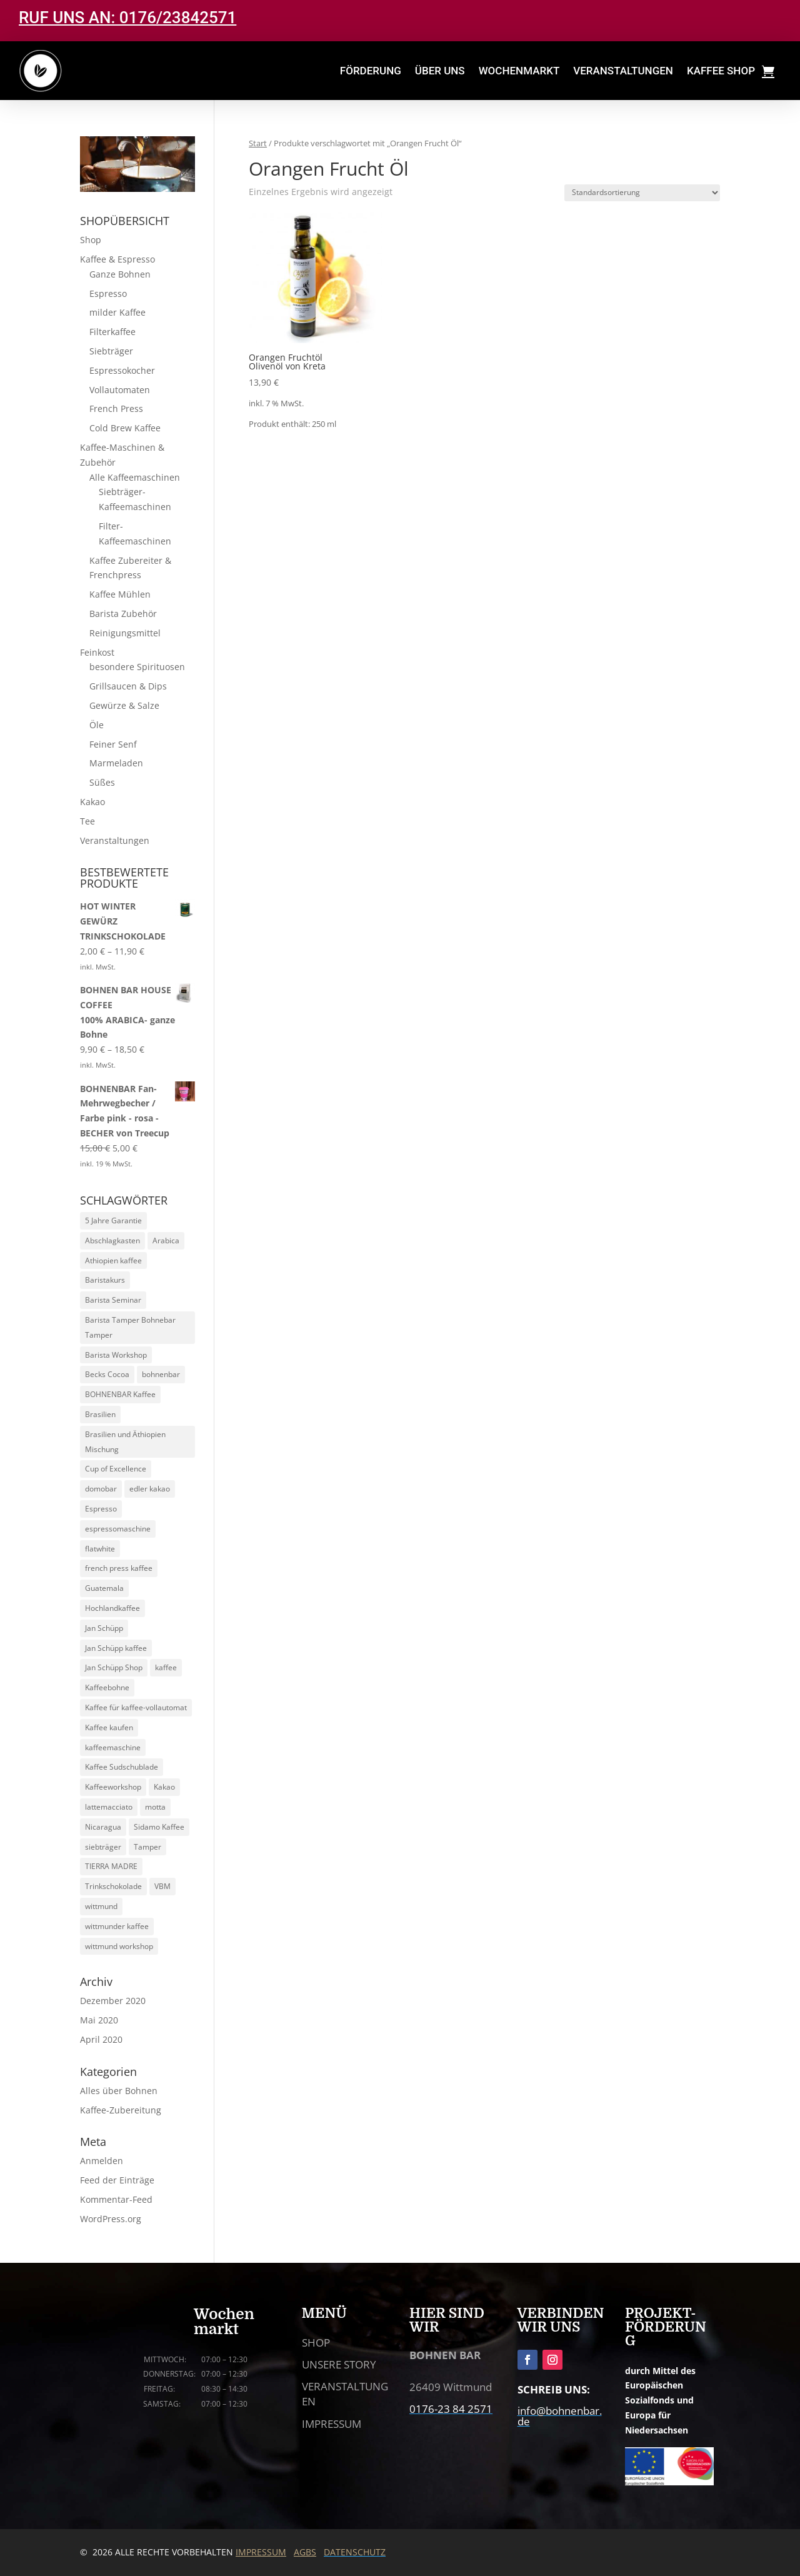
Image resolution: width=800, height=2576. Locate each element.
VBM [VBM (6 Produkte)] (162, 1886)
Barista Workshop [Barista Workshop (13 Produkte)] (116, 1355)
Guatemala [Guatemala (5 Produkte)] (104, 1588)
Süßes (102, 782)
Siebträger (111, 351)
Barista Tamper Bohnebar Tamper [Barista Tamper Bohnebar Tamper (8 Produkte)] (130, 1327)
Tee (87, 821)
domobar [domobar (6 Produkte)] (101, 1488)
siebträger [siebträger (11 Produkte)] (103, 1847)
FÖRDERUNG (370, 70)
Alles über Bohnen (119, 2091)
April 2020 (101, 2039)
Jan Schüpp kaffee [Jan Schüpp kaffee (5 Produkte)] (116, 1648)
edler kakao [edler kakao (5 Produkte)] (149, 1488)
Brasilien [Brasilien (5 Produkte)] (100, 1414)
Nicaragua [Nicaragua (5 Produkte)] (103, 1827)
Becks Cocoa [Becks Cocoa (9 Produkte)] (107, 1374)
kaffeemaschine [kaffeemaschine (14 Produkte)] (113, 1747)
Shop (90, 240)
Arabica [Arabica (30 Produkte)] (165, 1240)
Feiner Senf (113, 744)
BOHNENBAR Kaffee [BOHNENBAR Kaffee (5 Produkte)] (120, 1394)
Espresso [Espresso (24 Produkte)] (101, 1508)
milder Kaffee (117, 312)
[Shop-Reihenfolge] (642, 192)
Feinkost (97, 652)
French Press (116, 408)
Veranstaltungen (114, 840)
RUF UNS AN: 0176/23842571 (127, 17)
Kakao (92, 802)
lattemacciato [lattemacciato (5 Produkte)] (108, 1807)
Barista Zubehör (123, 613)
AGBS (305, 2552)
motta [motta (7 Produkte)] (155, 1807)
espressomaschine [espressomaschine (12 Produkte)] (118, 1528)
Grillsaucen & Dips (128, 686)
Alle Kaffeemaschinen (134, 477)
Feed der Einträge (117, 2180)
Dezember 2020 (113, 2001)
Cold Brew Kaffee (125, 428)
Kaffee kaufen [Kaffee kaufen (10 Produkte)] (109, 1727)
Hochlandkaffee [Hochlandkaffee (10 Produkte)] (112, 1608)
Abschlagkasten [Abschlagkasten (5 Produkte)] (112, 1240)
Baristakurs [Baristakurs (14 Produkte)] (105, 1280)
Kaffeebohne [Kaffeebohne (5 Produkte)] (107, 1687)
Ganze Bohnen (120, 274)
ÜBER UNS (440, 70)
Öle (96, 725)
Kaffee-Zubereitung (120, 2110)
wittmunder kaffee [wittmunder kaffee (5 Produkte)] (117, 1926)
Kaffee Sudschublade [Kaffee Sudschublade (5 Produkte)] (121, 1767)
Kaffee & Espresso (117, 259)
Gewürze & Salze (124, 705)
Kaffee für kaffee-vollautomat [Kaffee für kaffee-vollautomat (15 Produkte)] (136, 1707)
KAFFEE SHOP (721, 70)
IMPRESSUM (331, 2424)
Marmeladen (116, 763)
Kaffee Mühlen (120, 594)
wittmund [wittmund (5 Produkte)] (101, 1906)
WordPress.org (110, 2219)
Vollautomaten (119, 390)
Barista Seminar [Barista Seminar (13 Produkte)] (113, 1300)
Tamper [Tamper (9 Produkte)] (147, 1847)
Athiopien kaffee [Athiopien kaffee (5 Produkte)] (113, 1260)
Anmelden (101, 2161)
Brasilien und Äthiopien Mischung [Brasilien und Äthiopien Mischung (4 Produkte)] (125, 1442)
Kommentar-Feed (116, 2199)
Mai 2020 (99, 2020)
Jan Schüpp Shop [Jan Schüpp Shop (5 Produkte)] (113, 1667)
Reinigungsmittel (125, 633)
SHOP (316, 2342)
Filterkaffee (112, 332)
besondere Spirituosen (137, 667)
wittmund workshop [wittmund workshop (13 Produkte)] (119, 1946)
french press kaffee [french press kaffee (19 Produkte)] (118, 1568)
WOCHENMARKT (519, 70)
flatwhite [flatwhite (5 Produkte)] (100, 1548)
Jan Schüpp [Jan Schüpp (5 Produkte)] (104, 1628)
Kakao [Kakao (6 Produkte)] (164, 1787)
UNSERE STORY (339, 2364)
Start (258, 143)
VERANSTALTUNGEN (623, 70)
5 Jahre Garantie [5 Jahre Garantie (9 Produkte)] (113, 1220)
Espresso (108, 293)
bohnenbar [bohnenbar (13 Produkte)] (161, 1374)
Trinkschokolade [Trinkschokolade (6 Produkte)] (113, 1886)
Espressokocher (122, 370)
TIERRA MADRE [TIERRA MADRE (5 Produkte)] (111, 1866)
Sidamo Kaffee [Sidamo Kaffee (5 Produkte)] (159, 1827)
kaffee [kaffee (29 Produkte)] (166, 1667)
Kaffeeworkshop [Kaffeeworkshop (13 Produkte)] (113, 1787)
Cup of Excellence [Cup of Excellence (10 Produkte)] (115, 1468)
